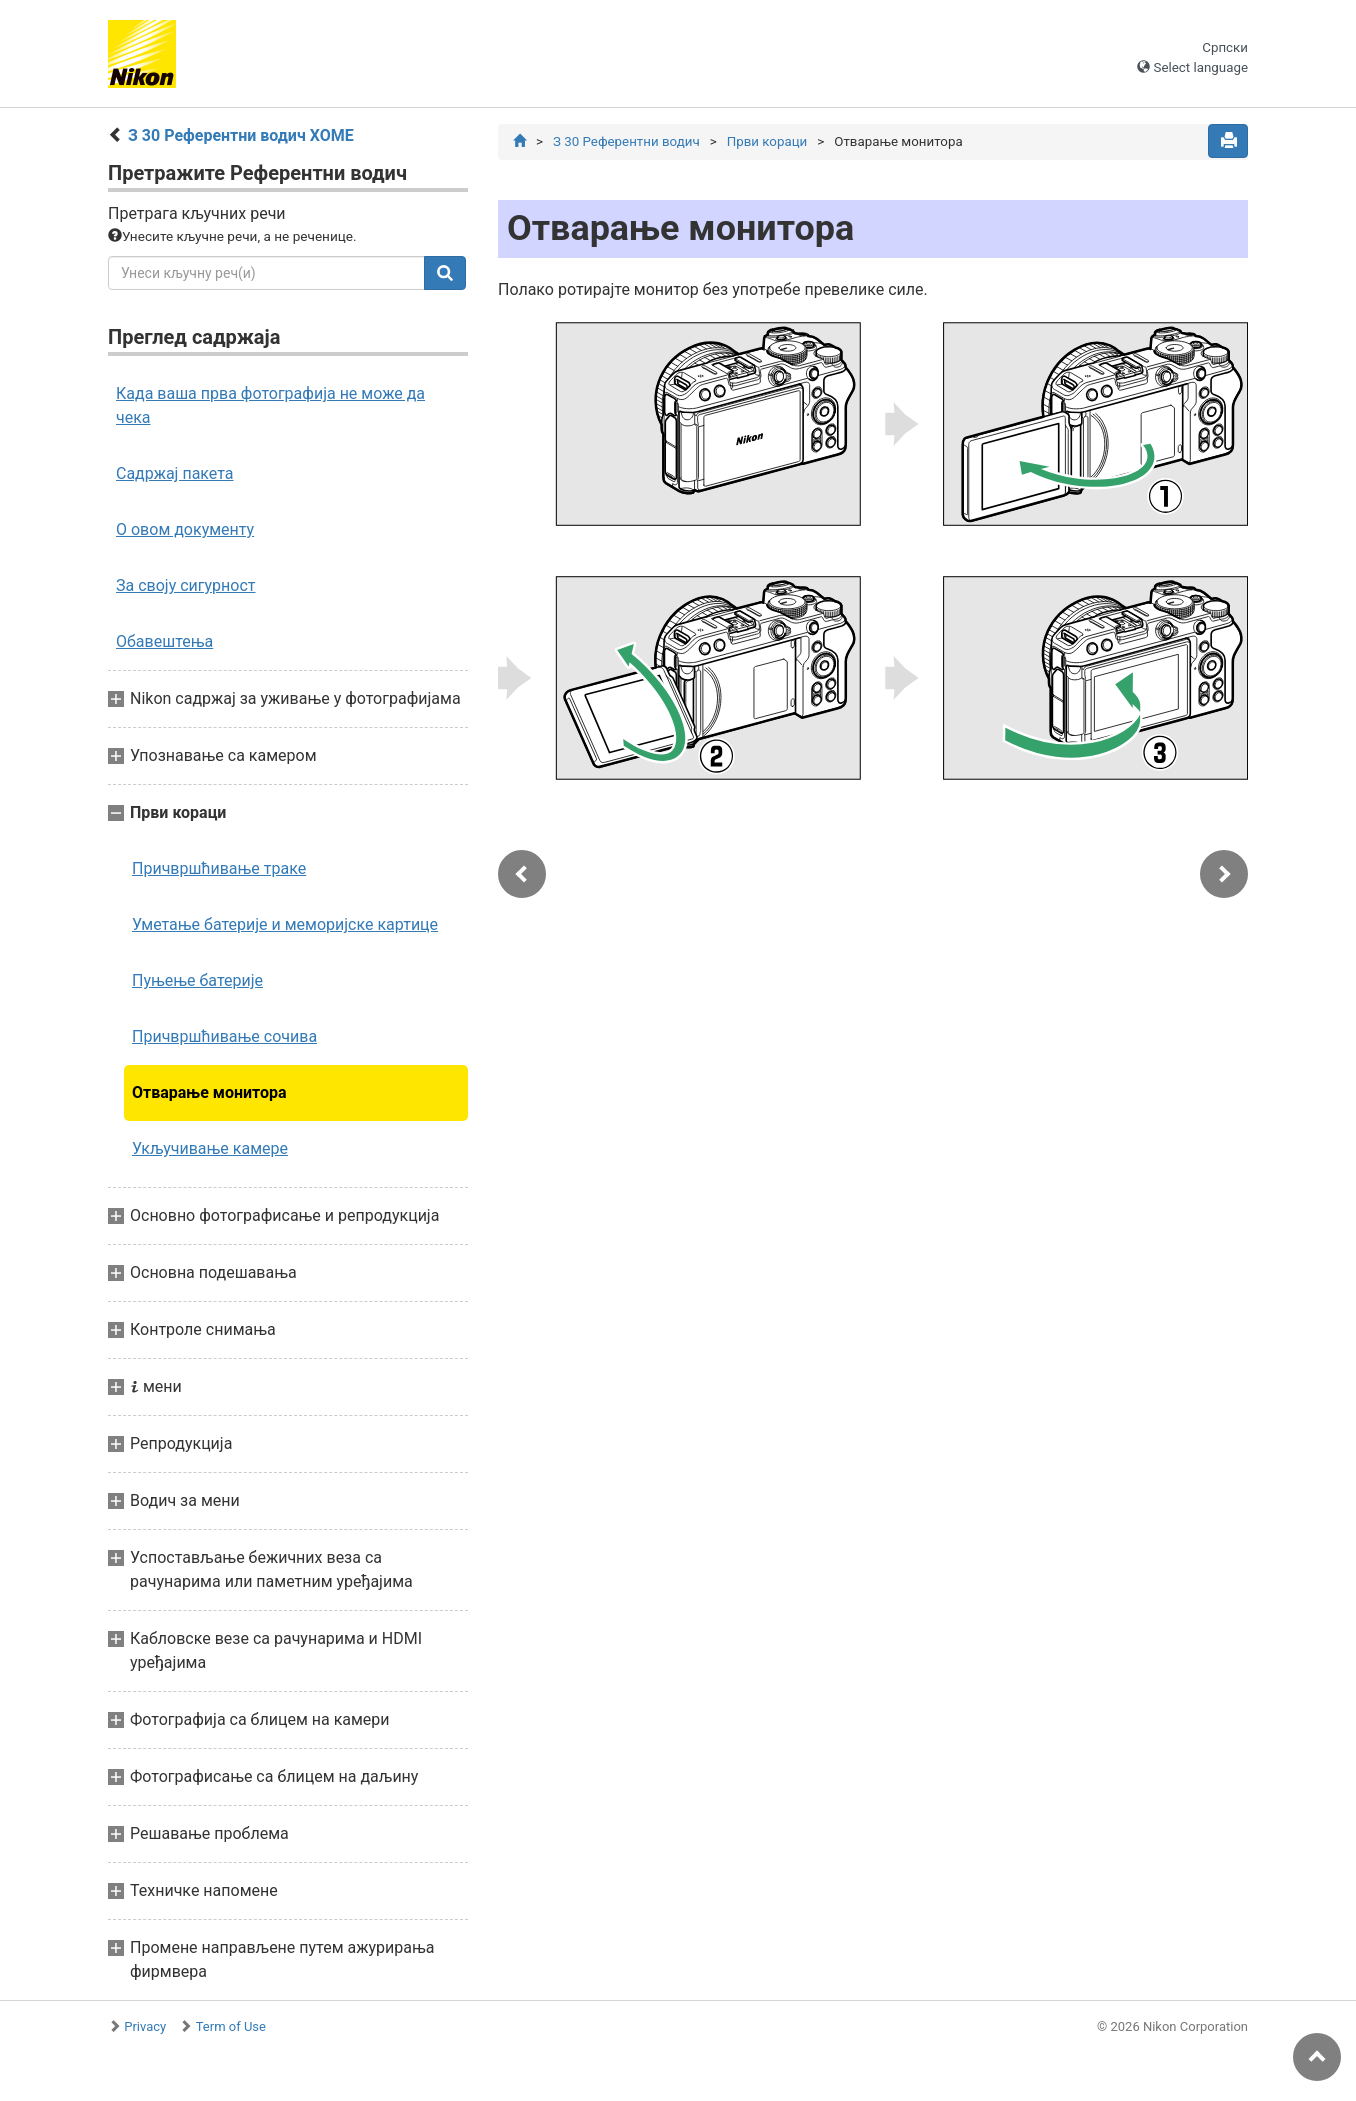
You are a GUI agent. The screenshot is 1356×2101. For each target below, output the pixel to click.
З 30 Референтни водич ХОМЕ (241, 135)
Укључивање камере (210, 1148)
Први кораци (767, 141)
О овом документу (185, 529)
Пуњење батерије (197, 980)
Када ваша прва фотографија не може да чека (270, 405)
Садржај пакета (175, 473)
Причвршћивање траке (219, 868)
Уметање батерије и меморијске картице (285, 924)
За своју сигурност (186, 585)
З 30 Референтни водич (626, 141)
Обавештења (164, 641)
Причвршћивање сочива (224, 1036)
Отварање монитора (209, 1092)
